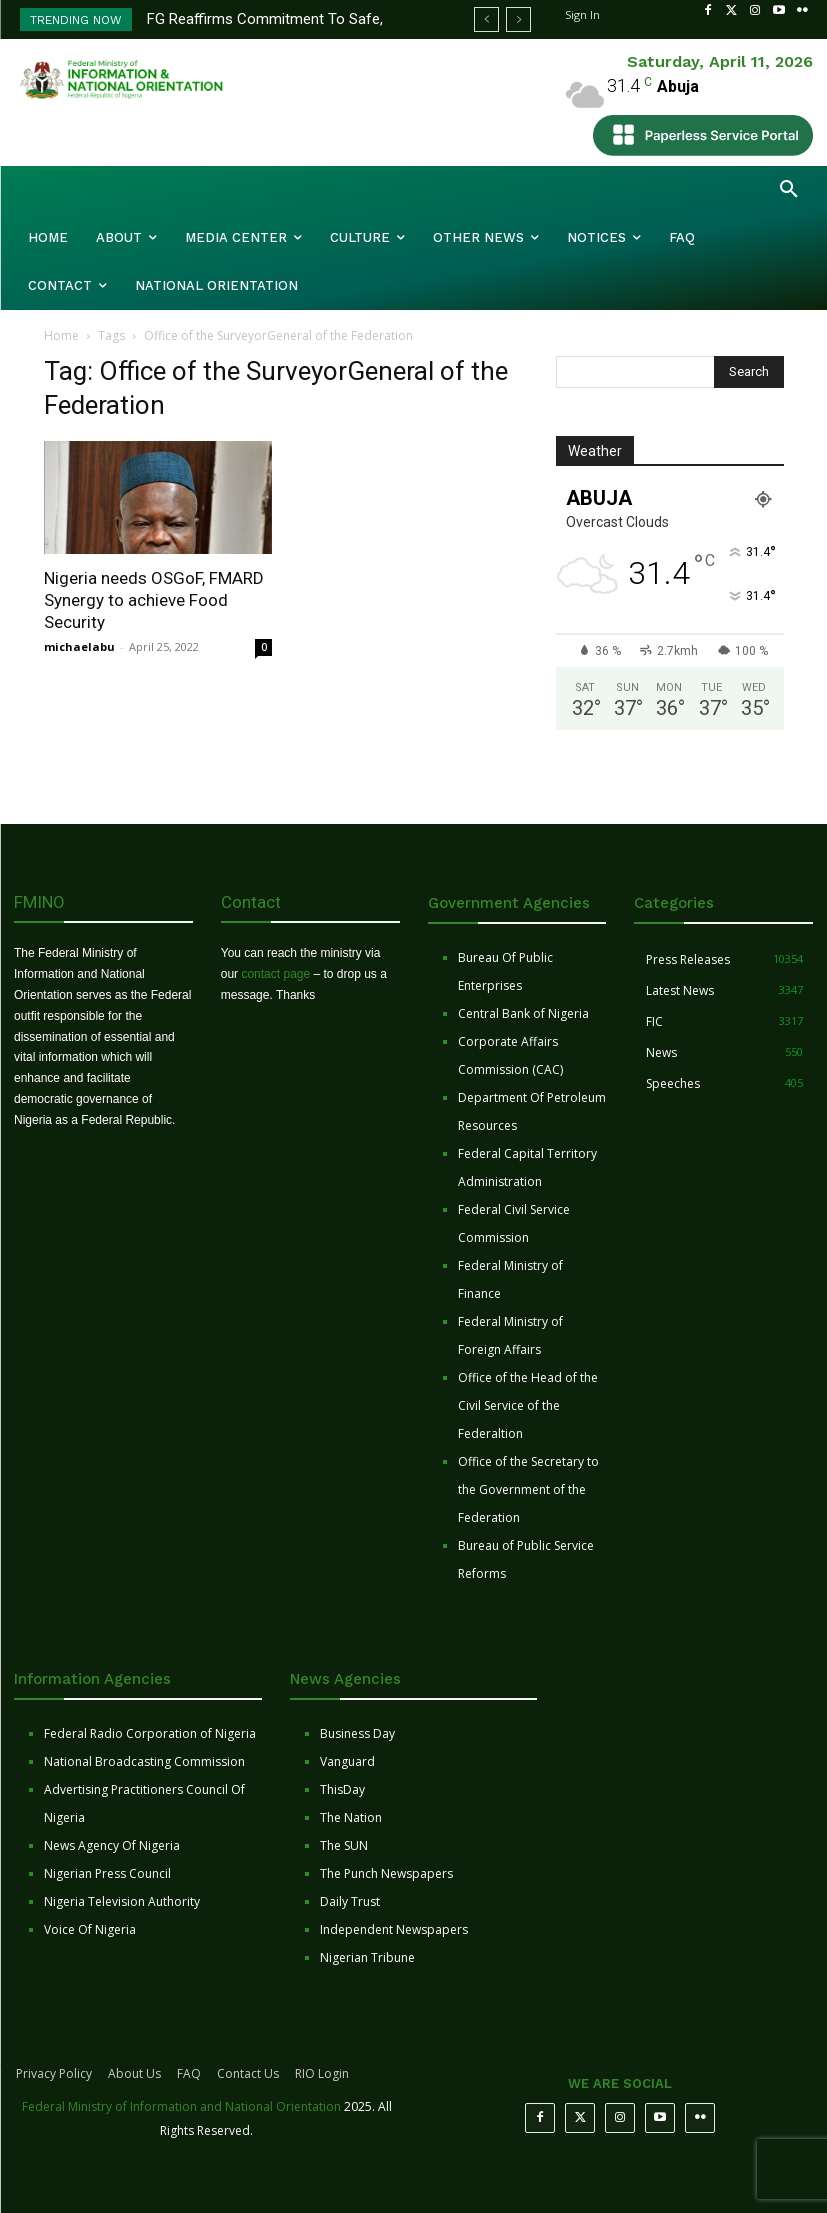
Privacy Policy (54, 2073)
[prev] (486, 19)
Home (61, 335)
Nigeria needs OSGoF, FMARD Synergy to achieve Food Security (154, 600)
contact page (275, 974)
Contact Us (248, 2073)
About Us (134, 2073)
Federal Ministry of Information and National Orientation (181, 2106)
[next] (518, 19)
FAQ (189, 2073)
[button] (789, 190)
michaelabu (79, 646)
